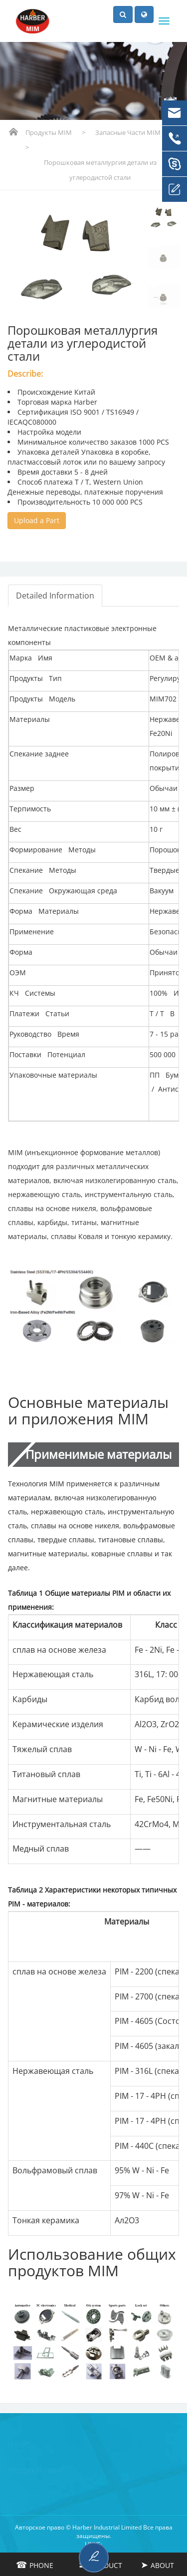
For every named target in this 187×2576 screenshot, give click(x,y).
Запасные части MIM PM (133, 132)
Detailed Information (55, 595)
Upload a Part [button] (36, 520)
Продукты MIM (48, 132)
